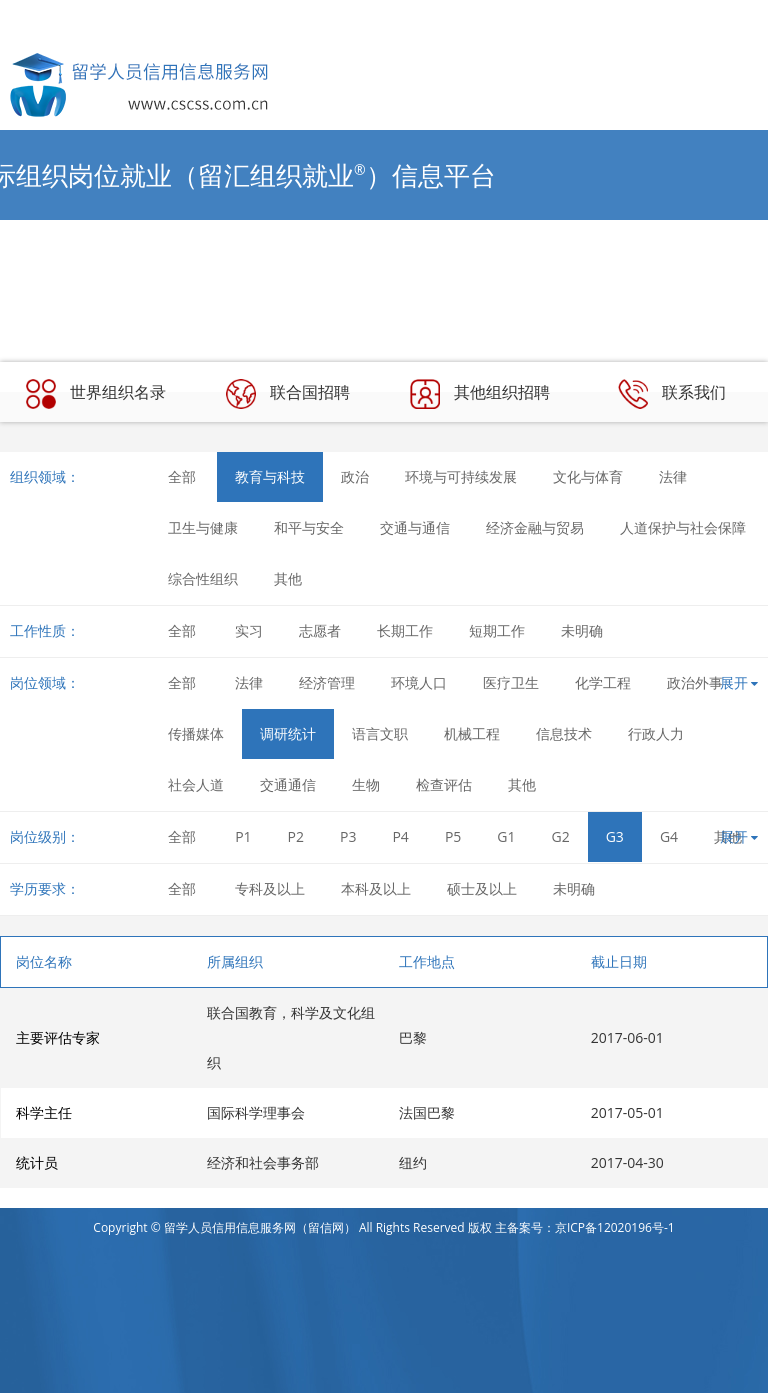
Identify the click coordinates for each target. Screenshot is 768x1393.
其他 (288, 578)
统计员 (37, 1162)
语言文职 (380, 733)
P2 (296, 836)
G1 (506, 836)
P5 (453, 836)
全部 (182, 476)
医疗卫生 (511, 682)
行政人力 (656, 733)
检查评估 (444, 784)
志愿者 (320, 630)
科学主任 (44, 1112)
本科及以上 (376, 888)
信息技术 (564, 733)
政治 (355, 476)
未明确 (582, 630)
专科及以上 (270, 888)
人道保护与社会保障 (683, 527)
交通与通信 (415, 527)
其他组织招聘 (480, 394)
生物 (366, 784)
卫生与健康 (203, 527)
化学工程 (603, 682)
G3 (615, 836)
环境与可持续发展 (461, 476)
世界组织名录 (96, 394)
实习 (249, 630)
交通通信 (288, 784)
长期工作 (405, 630)
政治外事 (695, 682)
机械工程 (472, 733)
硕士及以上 (482, 888)
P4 (400, 836)
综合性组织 (203, 578)
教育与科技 (270, 476)
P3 (348, 836)
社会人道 (196, 784)
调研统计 (288, 733)
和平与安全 (309, 527)
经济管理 (327, 682)
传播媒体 (196, 733)
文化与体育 (588, 476)
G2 (561, 836)
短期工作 (497, 630)
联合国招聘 (288, 394)
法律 (673, 476)
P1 (243, 836)
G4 (669, 836)
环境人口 (419, 682)
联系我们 (672, 394)
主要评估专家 (58, 1037)
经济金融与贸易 (535, 527)
